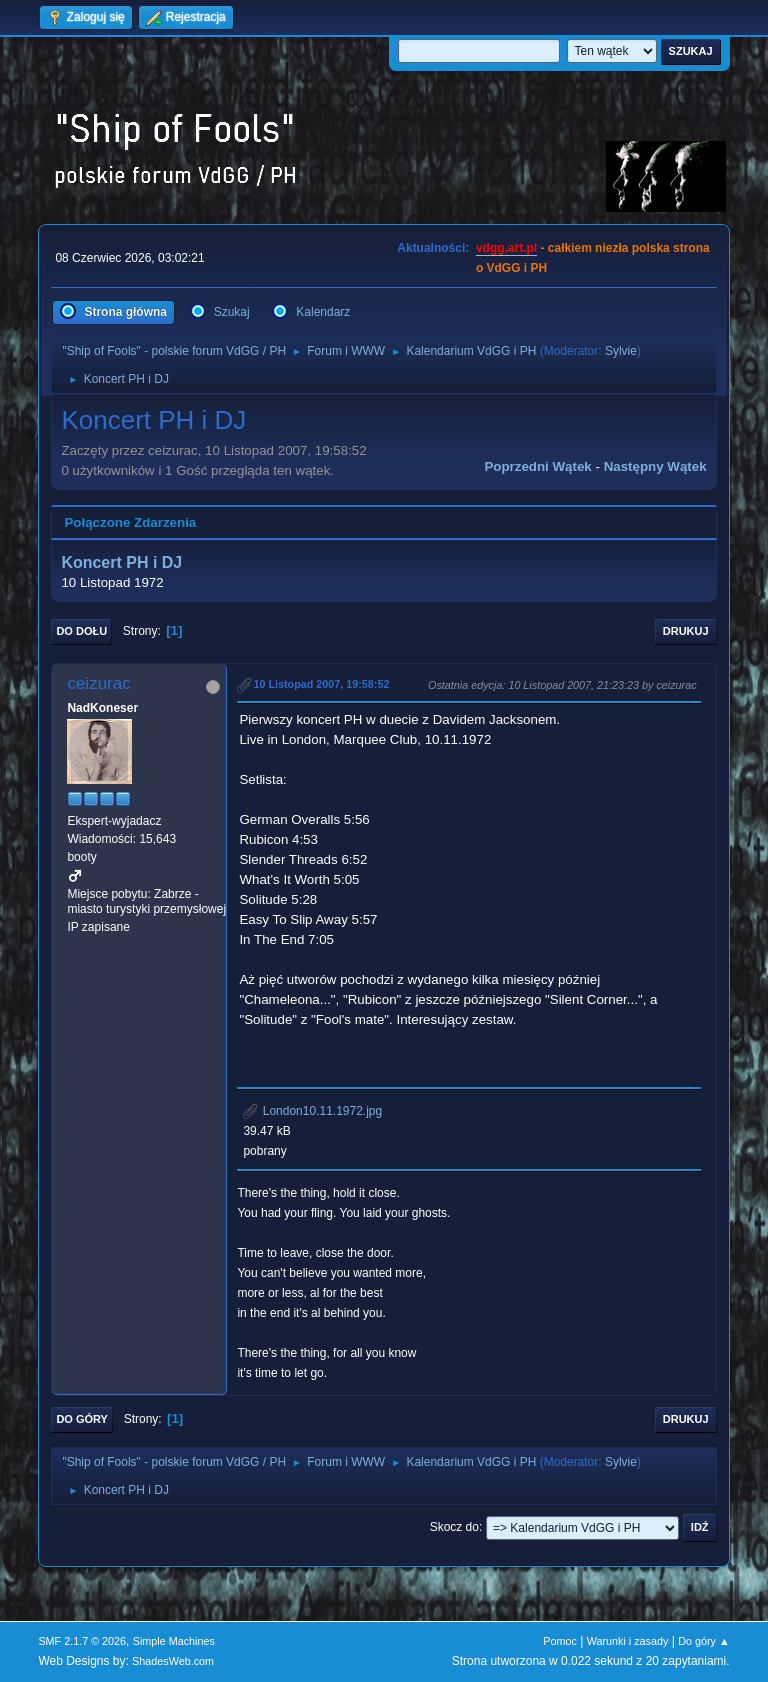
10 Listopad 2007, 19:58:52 (321, 684)
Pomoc (560, 1641)
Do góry (82, 1419)
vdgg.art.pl (506, 248)
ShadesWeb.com (173, 1661)
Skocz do (454, 1527)
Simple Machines (174, 1641)
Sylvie (621, 351)
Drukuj (686, 631)
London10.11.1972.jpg (312, 1111)
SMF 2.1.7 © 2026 (82, 1641)
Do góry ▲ (703, 1641)
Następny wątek (655, 466)
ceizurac (98, 683)
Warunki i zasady (628, 1641)
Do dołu (81, 631)
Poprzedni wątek (537, 466)
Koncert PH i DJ (121, 562)
